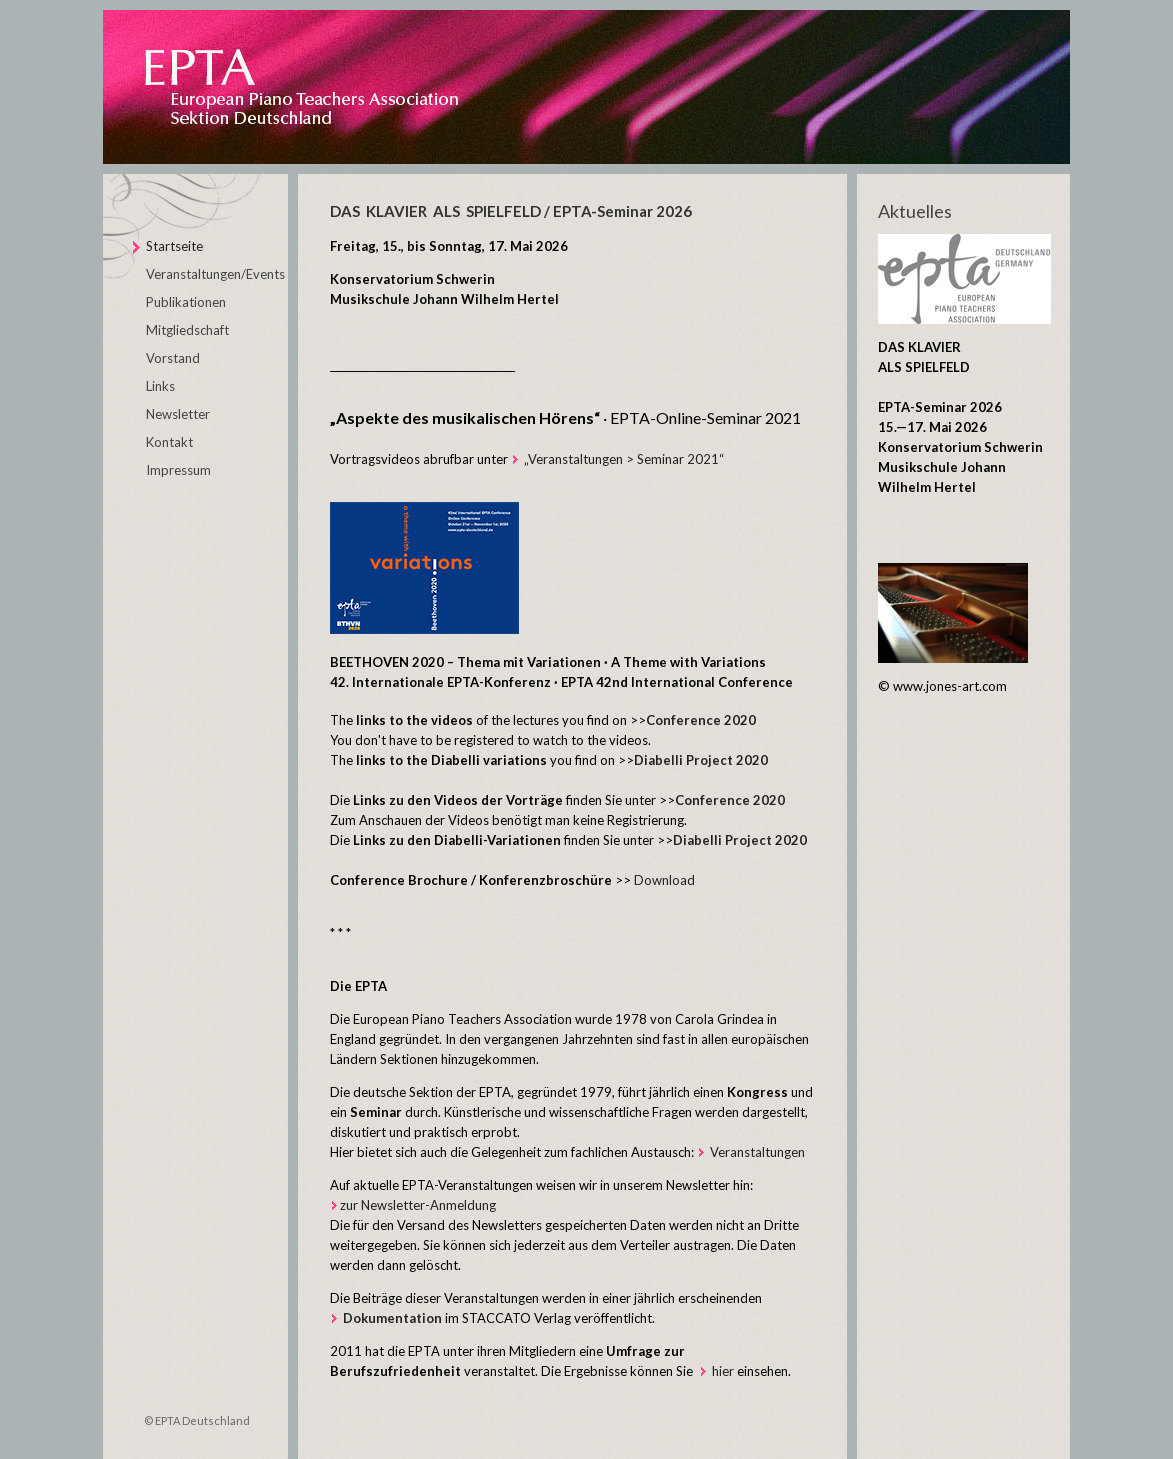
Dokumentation (392, 1318)
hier (723, 1371)
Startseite (174, 246)
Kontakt (169, 442)
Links (160, 386)
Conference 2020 (701, 720)
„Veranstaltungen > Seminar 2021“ (617, 459)
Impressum (178, 470)
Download (664, 880)
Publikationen (186, 302)
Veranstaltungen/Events (215, 274)
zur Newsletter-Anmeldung (418, 1205)
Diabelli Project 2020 (740, 840)
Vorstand (173, 358)
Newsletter (178, 414)
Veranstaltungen (757, 1152)
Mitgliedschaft (187, 330)
